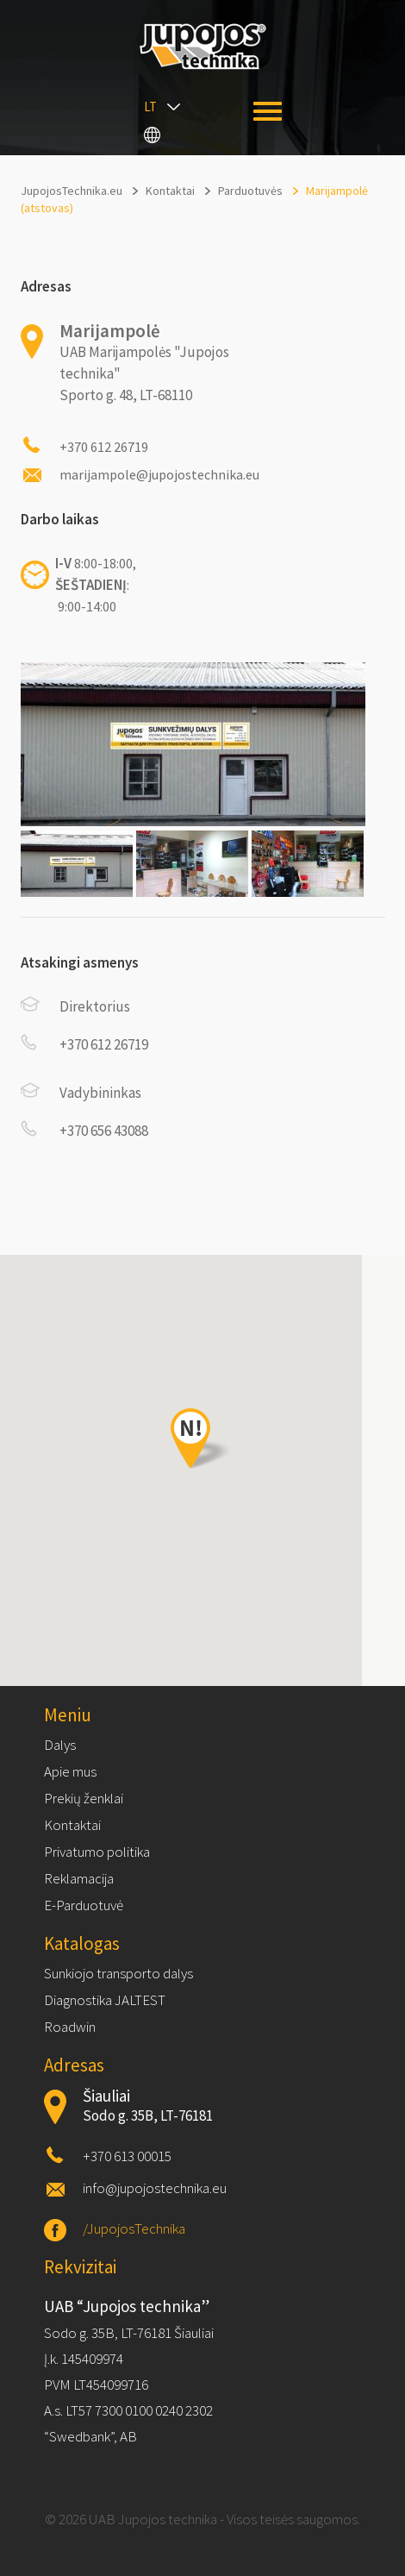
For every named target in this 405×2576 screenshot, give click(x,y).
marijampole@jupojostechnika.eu (159, 474)
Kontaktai (72, 1824)
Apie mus (70, 1771)
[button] (202, 1439)
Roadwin (70, 2026)
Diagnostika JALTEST (104, 1999)
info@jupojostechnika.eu (155, 2187)
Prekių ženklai (83, 1798)
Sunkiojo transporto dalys (118, 1973)
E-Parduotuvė (83, 1905)
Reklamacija (79, 1878)
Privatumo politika (97, 1851)
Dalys (60, 1744)
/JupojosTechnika (134, 2228)
